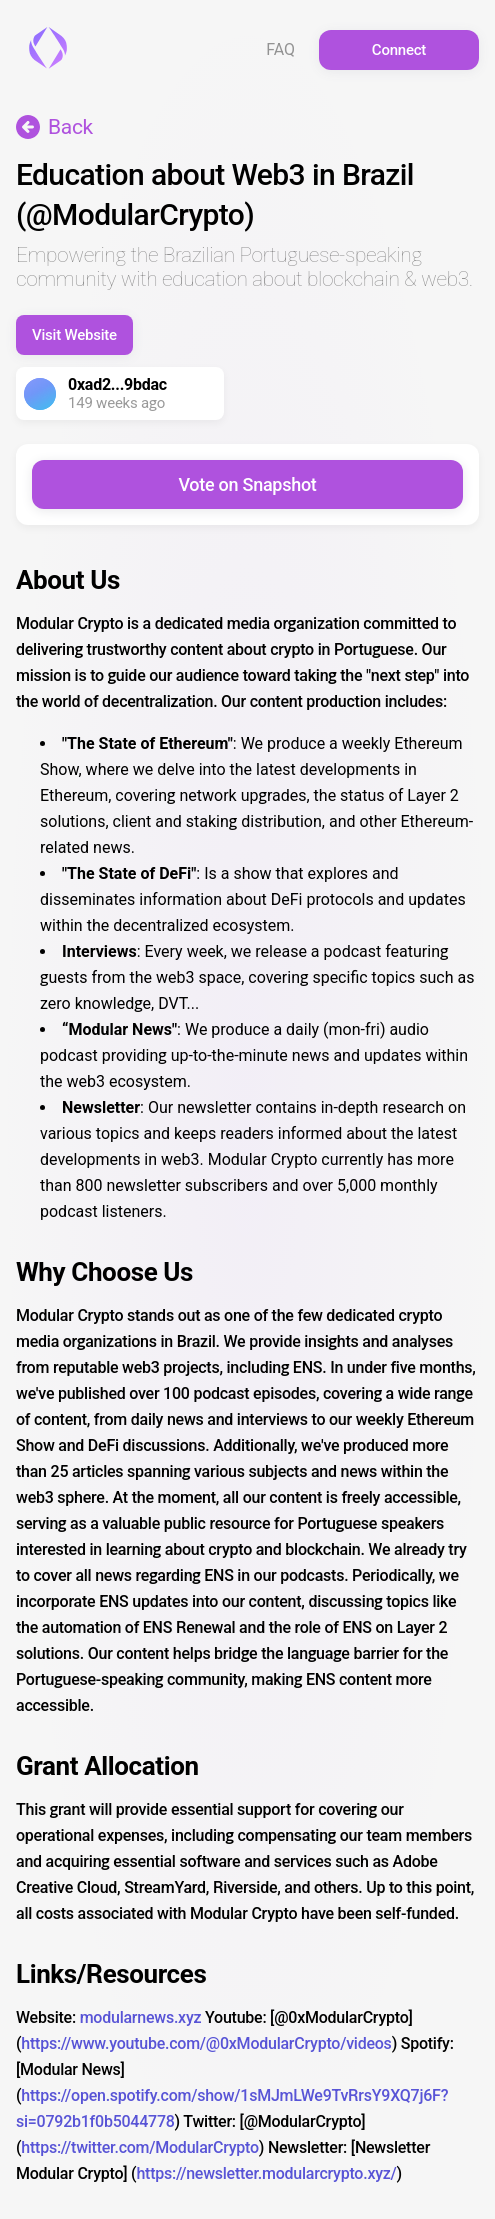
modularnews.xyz (141, 2017)
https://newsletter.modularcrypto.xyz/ (266, 2173)
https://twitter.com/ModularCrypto (140, 2147)
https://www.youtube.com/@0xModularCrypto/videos (206, 2043)
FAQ (280, 50)
